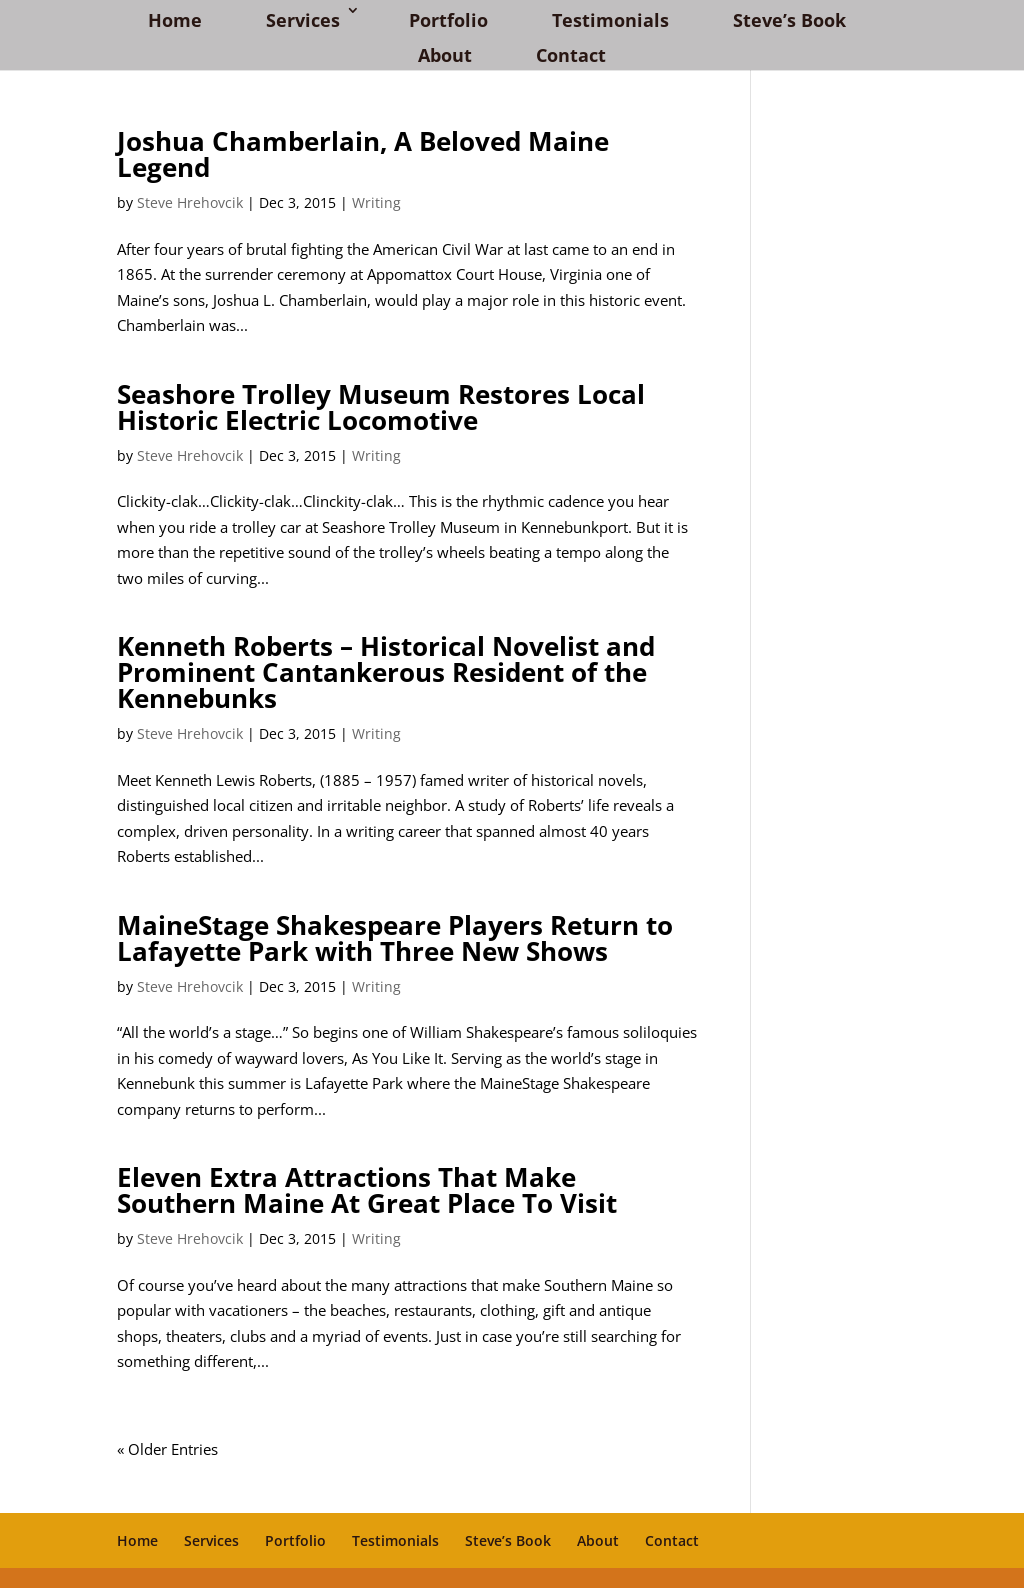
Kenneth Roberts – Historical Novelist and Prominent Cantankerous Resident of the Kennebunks (386, 672)
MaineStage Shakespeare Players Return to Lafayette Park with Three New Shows (395, 938)
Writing (376, 202)
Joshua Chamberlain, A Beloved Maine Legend (363, 154)
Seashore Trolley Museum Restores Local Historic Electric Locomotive (381, 407)
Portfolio (448, 20)
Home (175, 20)
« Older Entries (167, 1449)
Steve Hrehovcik (190, 202)
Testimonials (610, 20)
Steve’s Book (789, 20)
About (445, 55)
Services (303, 20)
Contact (571, 55)
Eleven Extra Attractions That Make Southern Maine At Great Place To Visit (367, 1190)
